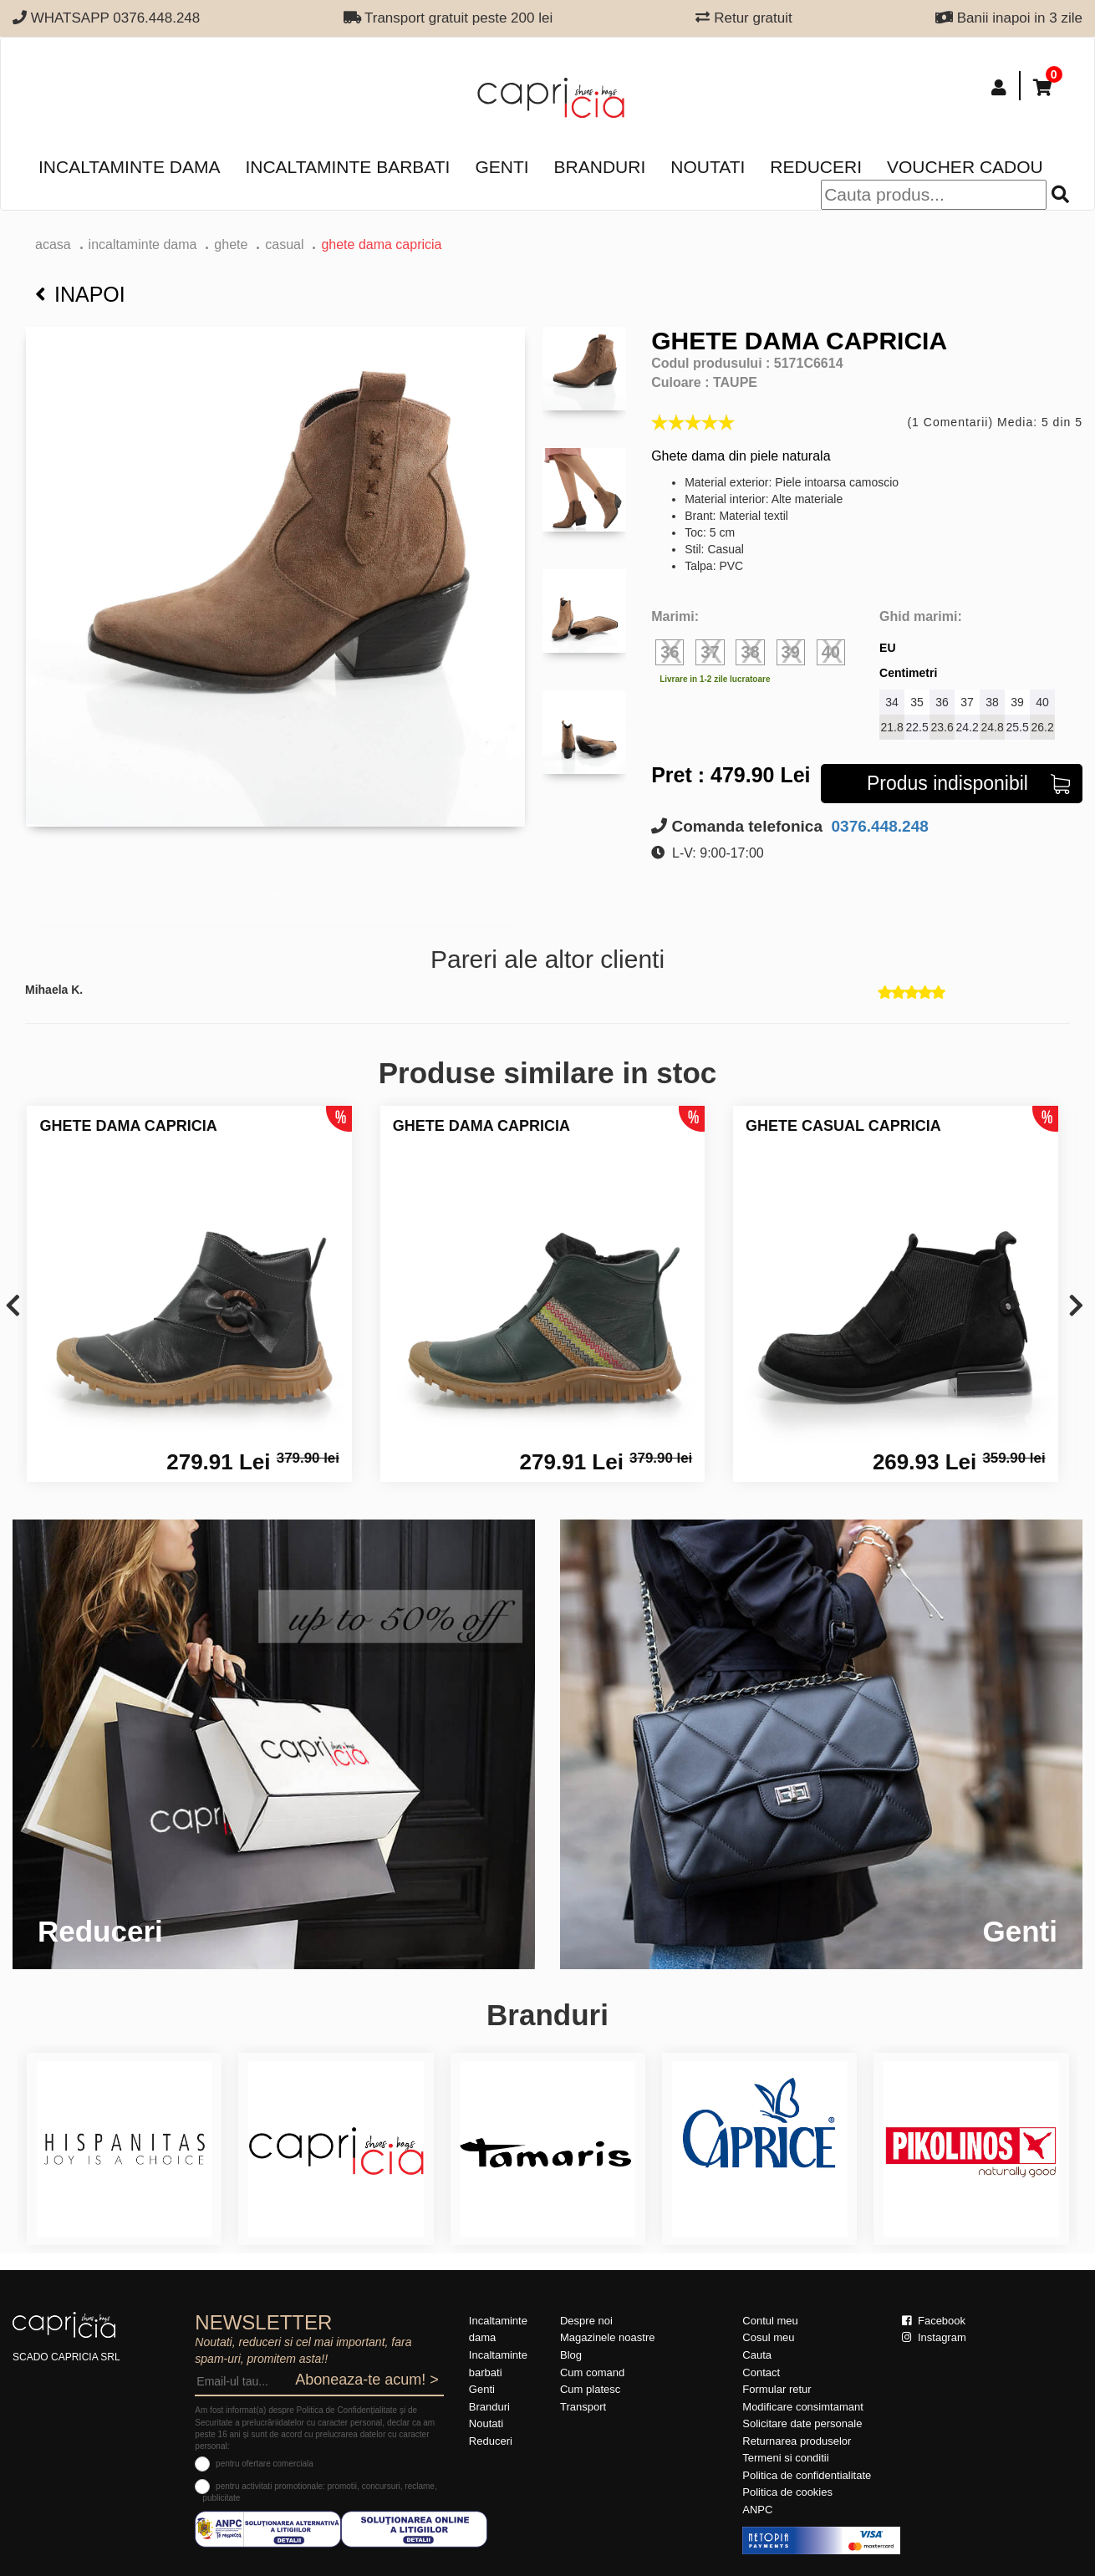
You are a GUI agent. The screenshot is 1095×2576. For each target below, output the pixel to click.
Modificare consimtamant (802, 2406)
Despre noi (586, 2320)
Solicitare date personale (802, 2423)
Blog (571, 2355)
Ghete (230, 244)
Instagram (933, 2337)
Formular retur (776, 2389)
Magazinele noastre (607, 2337)
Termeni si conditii (785, 2457)
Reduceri (816, 166)
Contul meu (769, 2320)
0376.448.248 (878, 826)
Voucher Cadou (965, 166)
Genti (501, 166)
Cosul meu (768, 2337)
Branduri (600, 166)
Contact (761, 2372)
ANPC (757, 2509)
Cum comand (592, 2372)
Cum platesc (590, 2389)
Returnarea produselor (796, 2441)
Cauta (757, 2355)
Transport (583, 2406)
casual (284, 244)
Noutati (707, 166)
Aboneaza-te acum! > (367, 2379)
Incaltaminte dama (129, 166)
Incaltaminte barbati (347, 166)
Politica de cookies (787, 2492)
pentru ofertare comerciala (264, 2463)
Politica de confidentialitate (806, 2475)
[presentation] (13, 1307)
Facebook (933, 2320)
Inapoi (80, 294)
